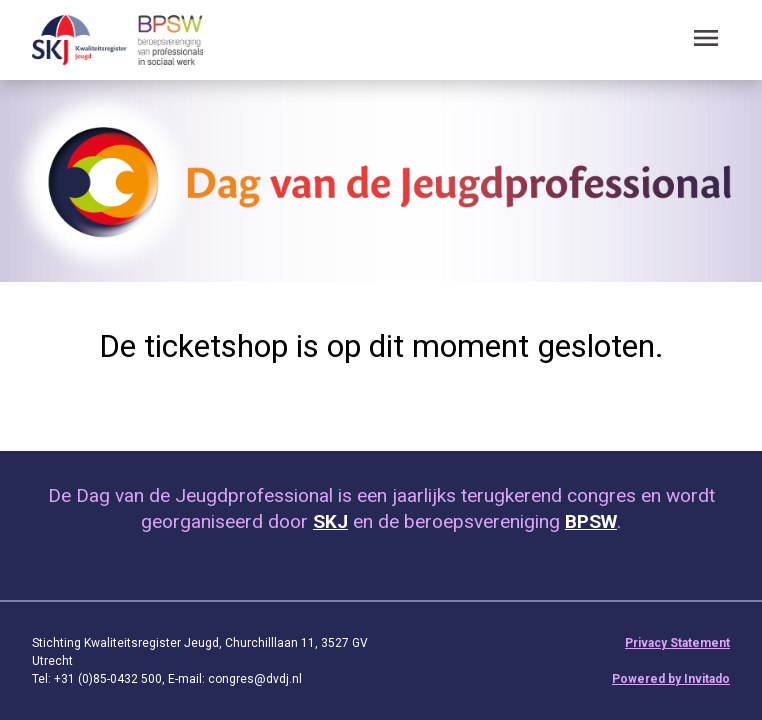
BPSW (591, 521)
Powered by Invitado (671, 679)
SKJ (330, 521)
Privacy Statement (677, 643)
